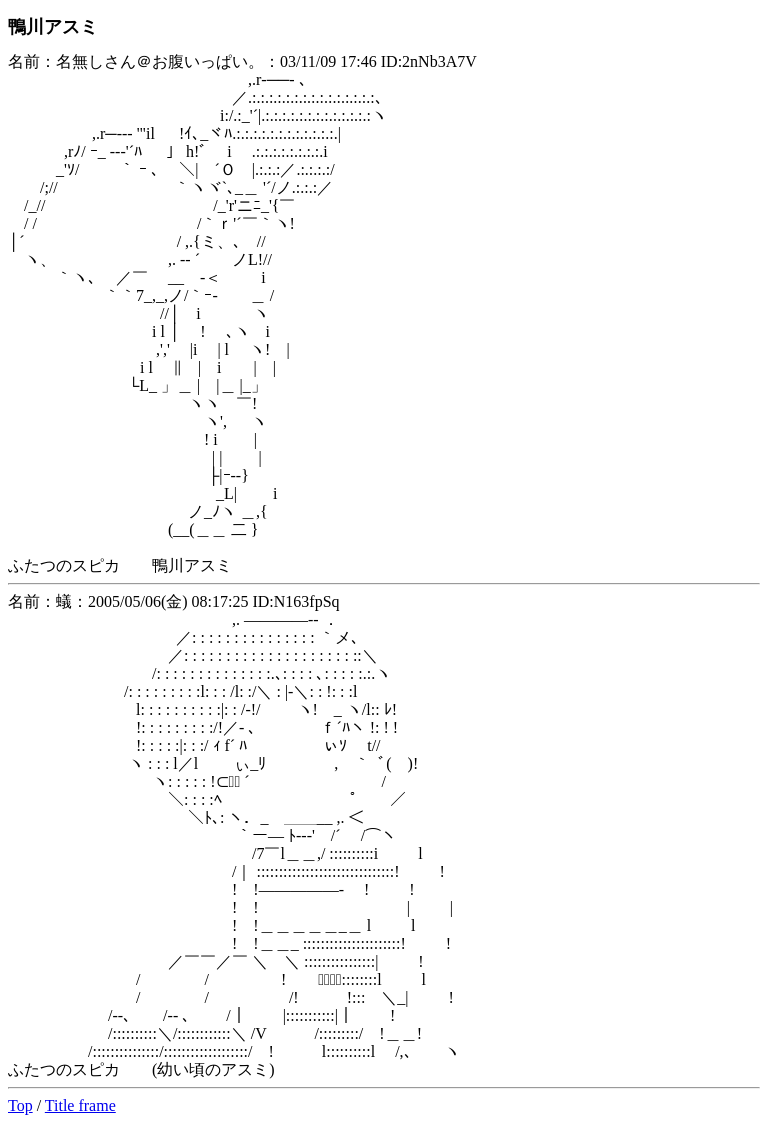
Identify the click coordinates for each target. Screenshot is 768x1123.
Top (20, 1105)
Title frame (80, 1105)
